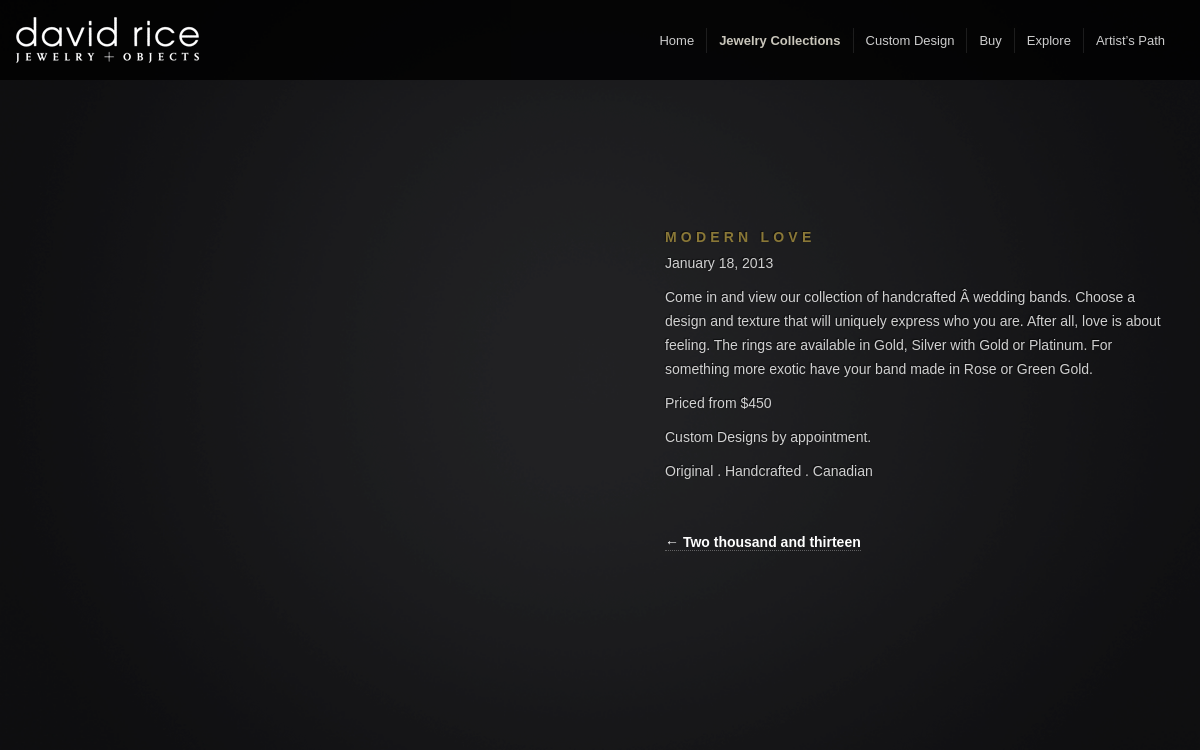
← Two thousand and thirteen (763, 542)
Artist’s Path (1130, 40)
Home (676, 40)
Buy (990, 40)
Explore (1049, 40)
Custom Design (910, 40)
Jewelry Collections (779, 40)
